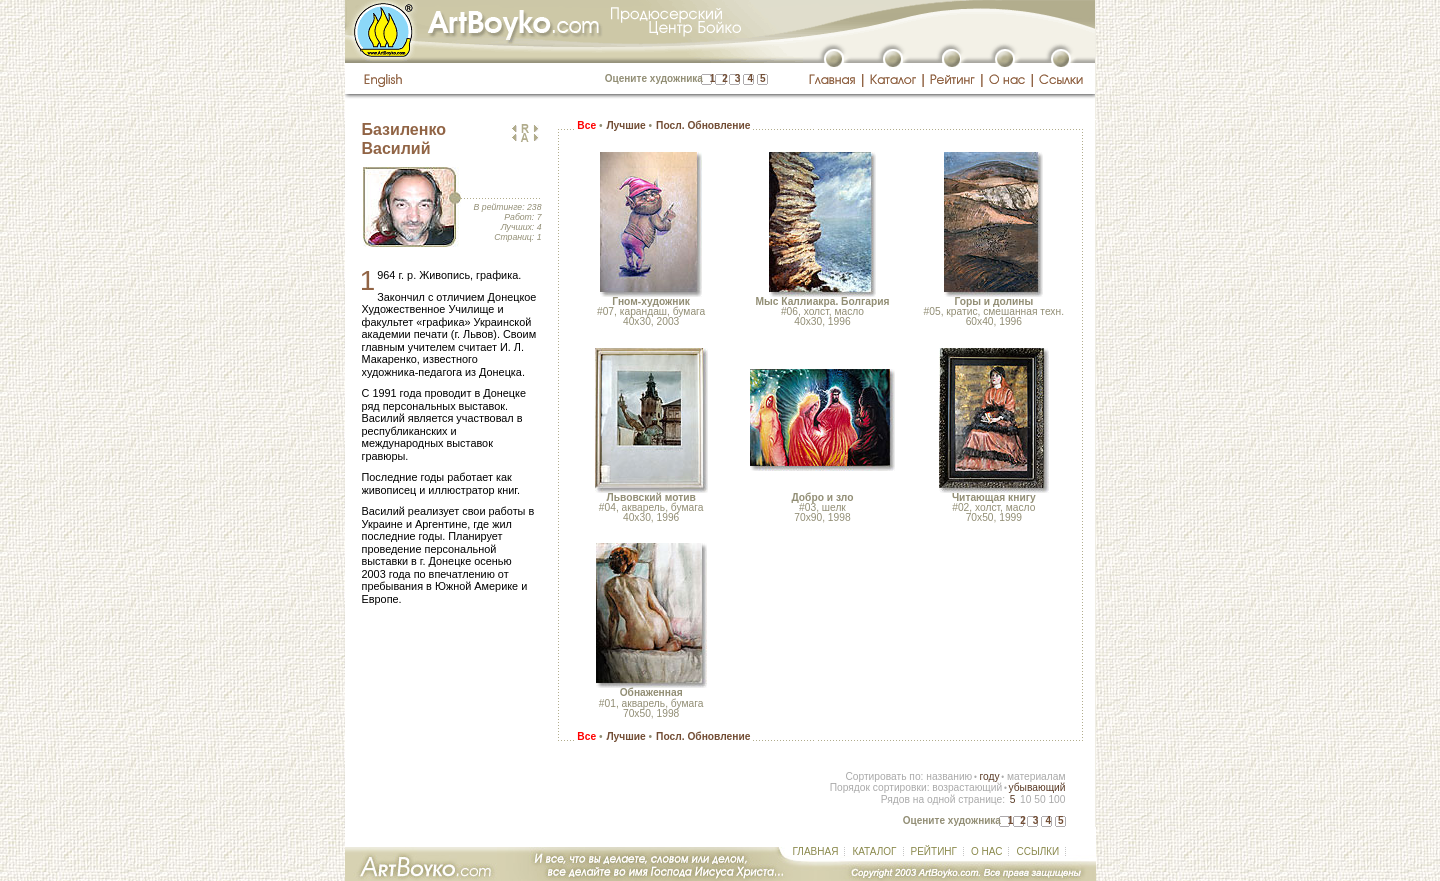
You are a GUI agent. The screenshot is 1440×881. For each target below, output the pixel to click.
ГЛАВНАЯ (816, 851)
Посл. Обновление (703, 125)
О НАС (986, 851)
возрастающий (967, 787)
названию (949, 776)
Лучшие (625, 125)
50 (1039, 799)
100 (1056, 799)
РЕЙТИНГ (934, 851)
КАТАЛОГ (874, 851)
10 (1025, 799)
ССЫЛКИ (1037, 851)
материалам (1036, 776)
